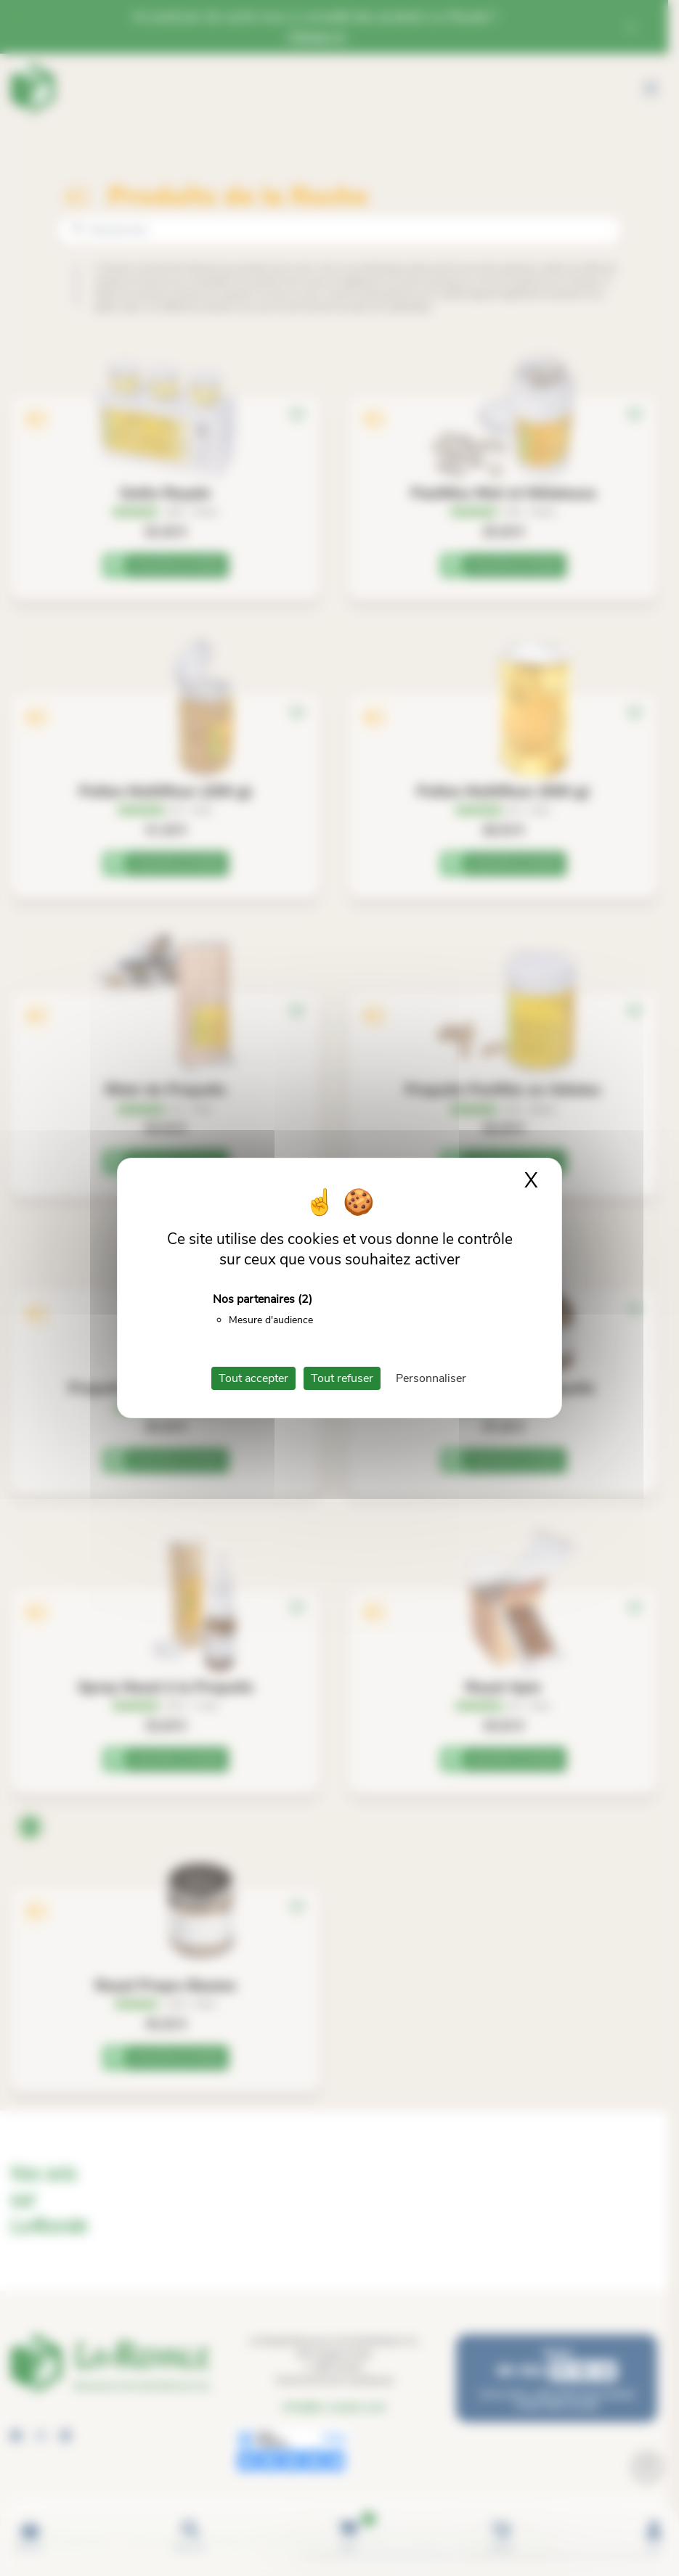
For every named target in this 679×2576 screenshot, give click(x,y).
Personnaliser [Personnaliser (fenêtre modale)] (431, 1378)
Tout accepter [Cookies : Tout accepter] (253, 1378)
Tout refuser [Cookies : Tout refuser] (342, 1378)
